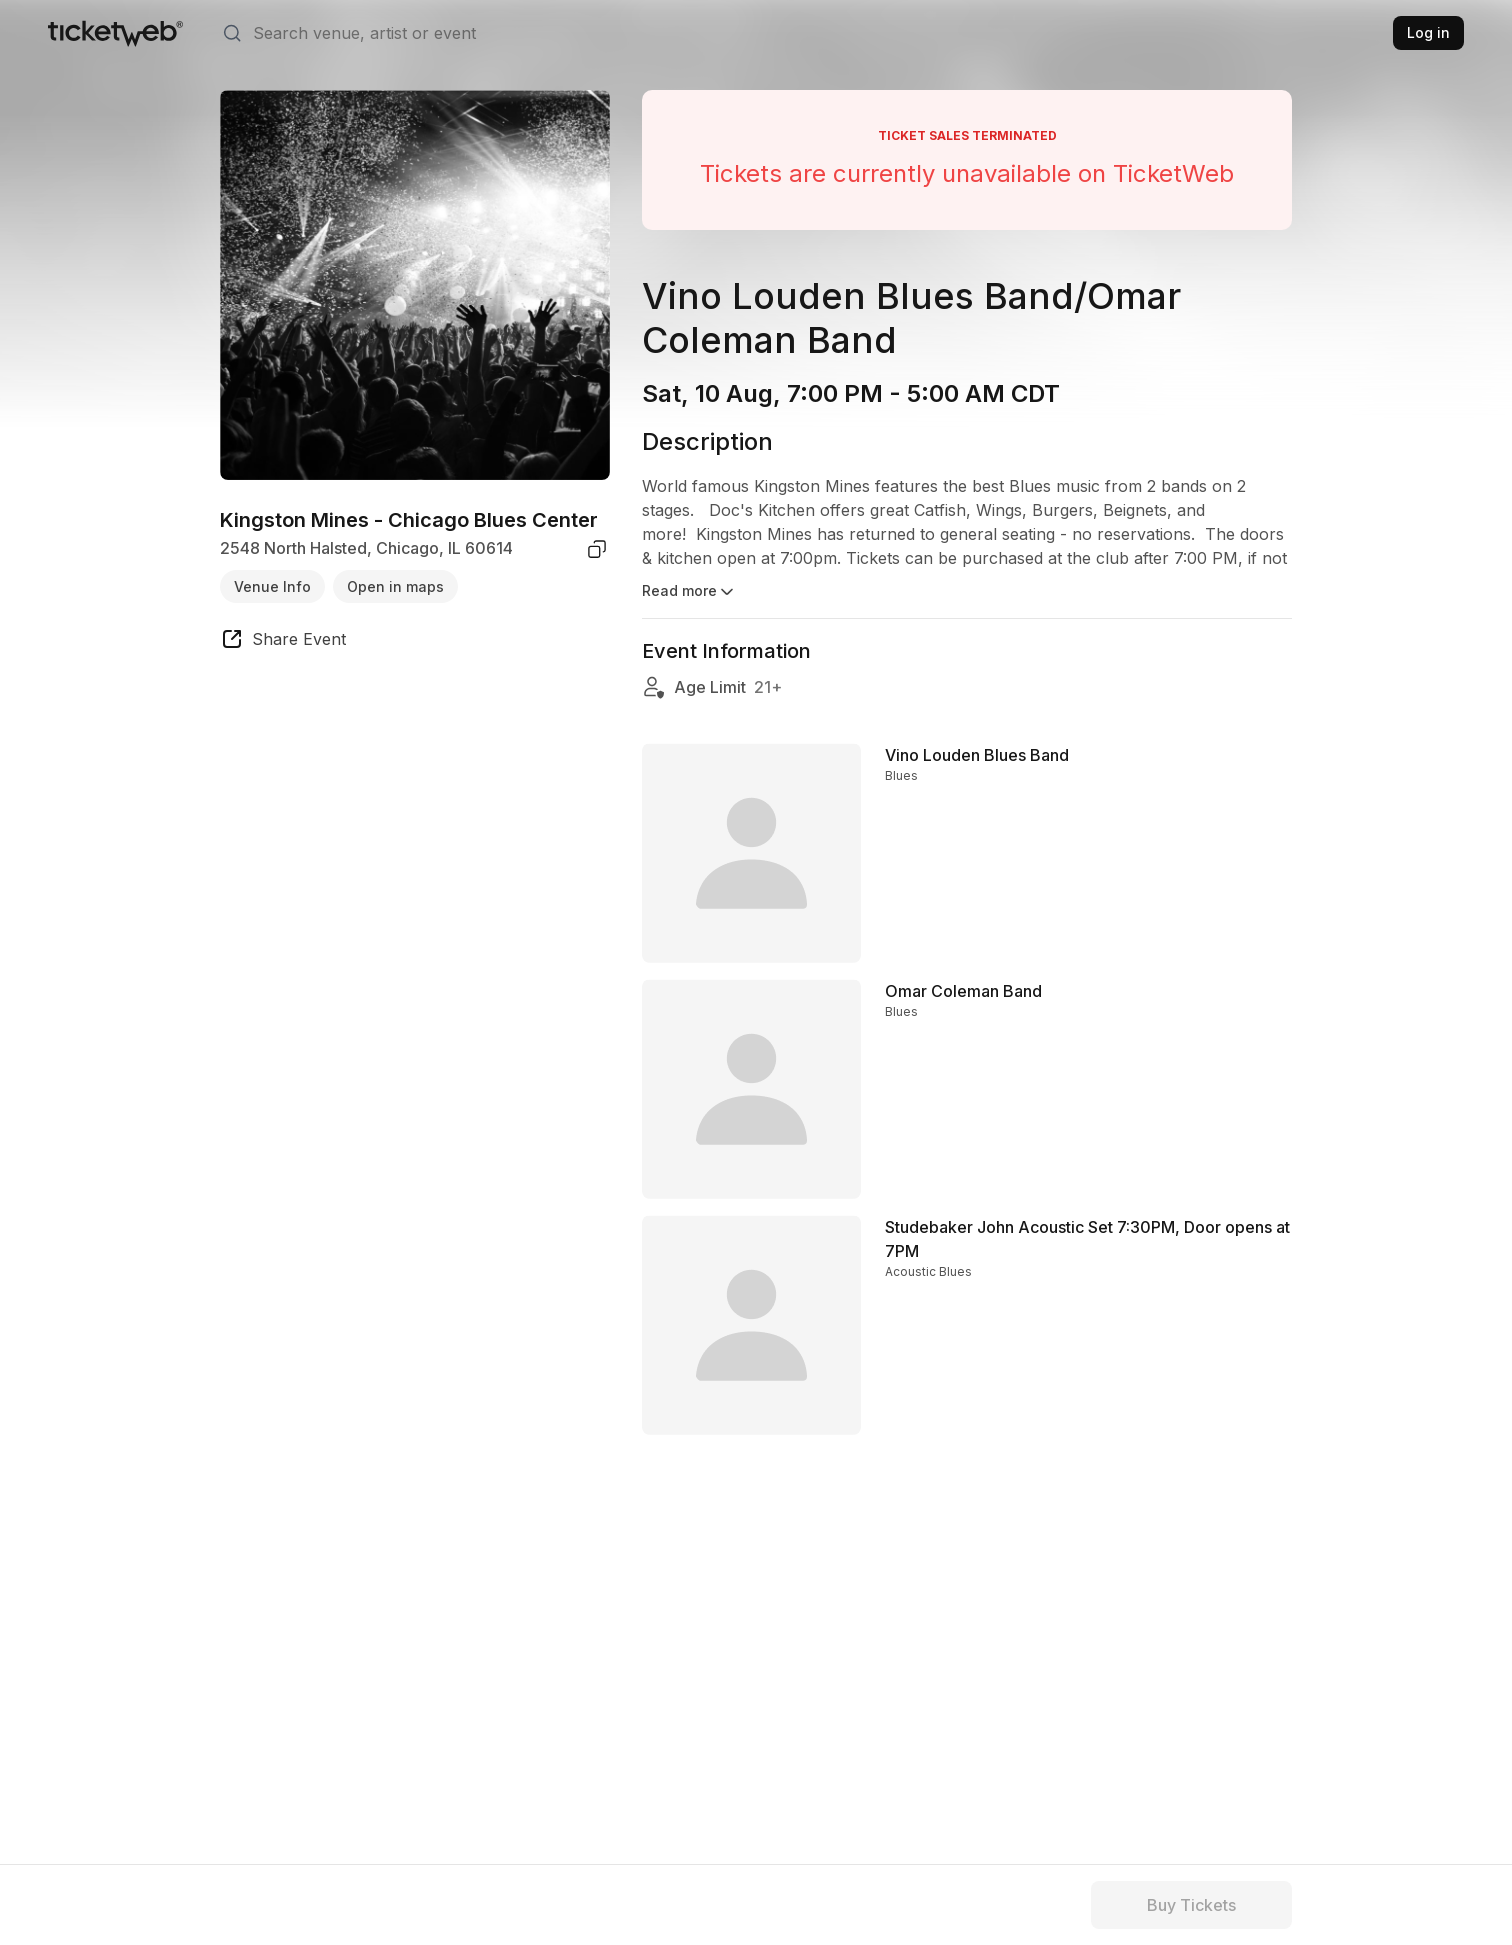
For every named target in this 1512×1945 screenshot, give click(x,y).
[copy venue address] (597, 549)
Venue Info (272, 586)
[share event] (283, 642)
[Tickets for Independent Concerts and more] (115, 33)
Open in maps (395, 586)
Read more (689, 592)
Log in (1428, 32)
